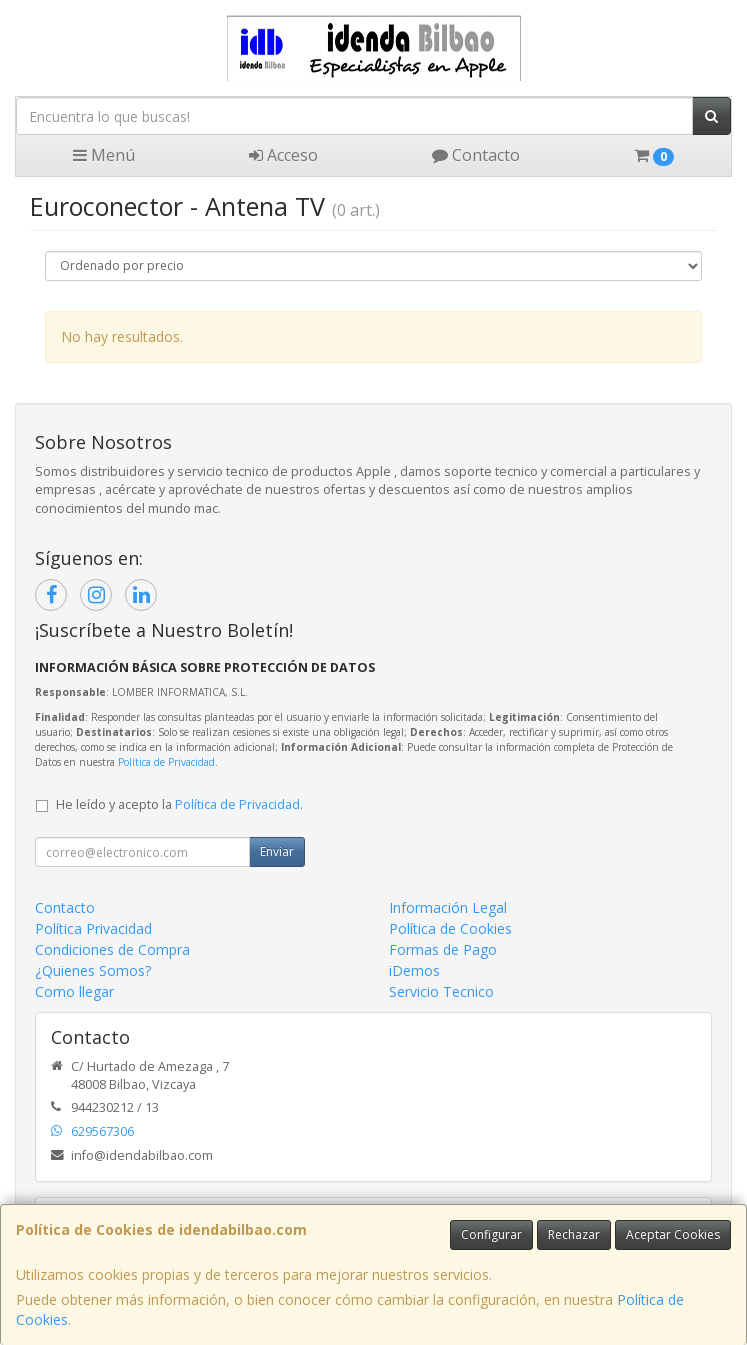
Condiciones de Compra (112, 949)
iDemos (414, 970)
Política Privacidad (93, 928)
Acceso (283, 155)
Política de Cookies (450, 928)
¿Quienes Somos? (93, 970)
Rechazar (574, 1234)
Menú (104, 155)
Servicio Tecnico (441, 991)
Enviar (277, 851)
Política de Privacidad (166, 762)
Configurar (491, 1234)
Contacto (476, 155)
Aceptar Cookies (673, 1234)
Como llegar (74, 991)
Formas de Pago (443, 949)
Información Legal (448, 907)
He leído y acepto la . (179, 804)
